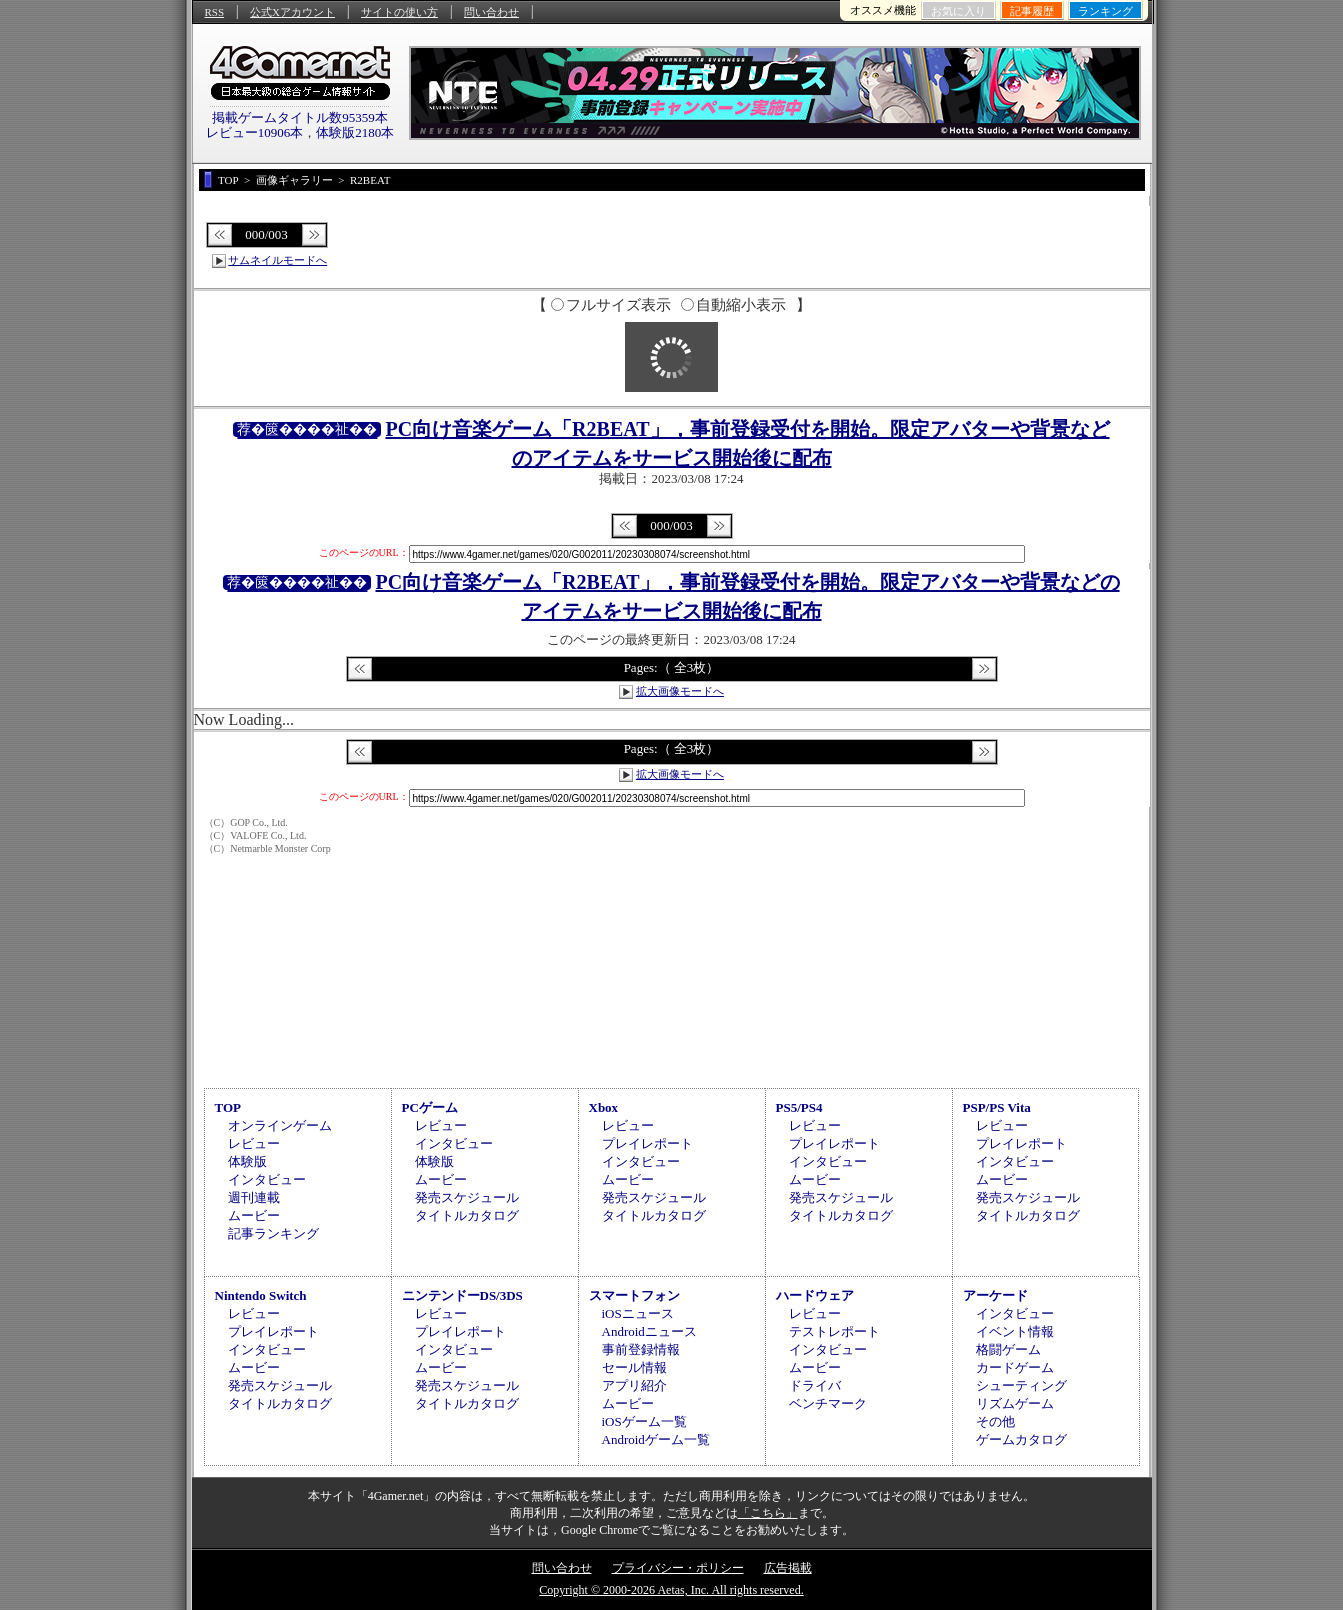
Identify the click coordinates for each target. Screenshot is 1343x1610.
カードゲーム (1015, 1367)
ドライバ (815, 1385)
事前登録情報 (641, 1349)
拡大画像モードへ (680, 691)
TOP (228, 1107)
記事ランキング (273, 1233)
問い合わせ (491, 12)
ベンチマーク (828, 1403)
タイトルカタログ (467, 1215)
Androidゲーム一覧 (656, 1439)
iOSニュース (638, 1313)
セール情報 (634, 1367)
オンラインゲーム (280, 1125)
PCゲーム (430, 1107)
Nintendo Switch (261, 1295)
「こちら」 (768, 1513)
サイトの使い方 (399, 12)
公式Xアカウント (292, 12)
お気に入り (958, 11)
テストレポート (834, 1331)
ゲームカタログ (1021, 1439)
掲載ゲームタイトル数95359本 (300, 117)
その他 (995, 1421)
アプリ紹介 (634, 1385)
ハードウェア (815, 1295)
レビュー (254, 1143)
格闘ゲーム (1008, 1349)
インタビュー (267, 1179)
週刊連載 (254, 1197)
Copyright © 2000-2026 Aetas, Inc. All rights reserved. (671, 1590)
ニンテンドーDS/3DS (462, 1295)
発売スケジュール (467, 1197)
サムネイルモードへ (277, 260)
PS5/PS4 (799, 1107)
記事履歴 (1032, 11)
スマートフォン (634, 1295)
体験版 (247, 1161)
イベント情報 (1015, 1331)
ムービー (254, 1215)
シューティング (1021, 1385)
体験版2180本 (355, 132)
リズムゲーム (1015, 1403)
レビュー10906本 (255, 132)
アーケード (995, 1295)
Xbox (604, 1107)
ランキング (1105, 11)
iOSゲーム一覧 (644, 1421)
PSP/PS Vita (997, 1107)
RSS (215, 12)
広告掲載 (788, 1568)
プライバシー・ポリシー (678, 1568)
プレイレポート (647, 1143)
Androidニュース (649, 1331)
